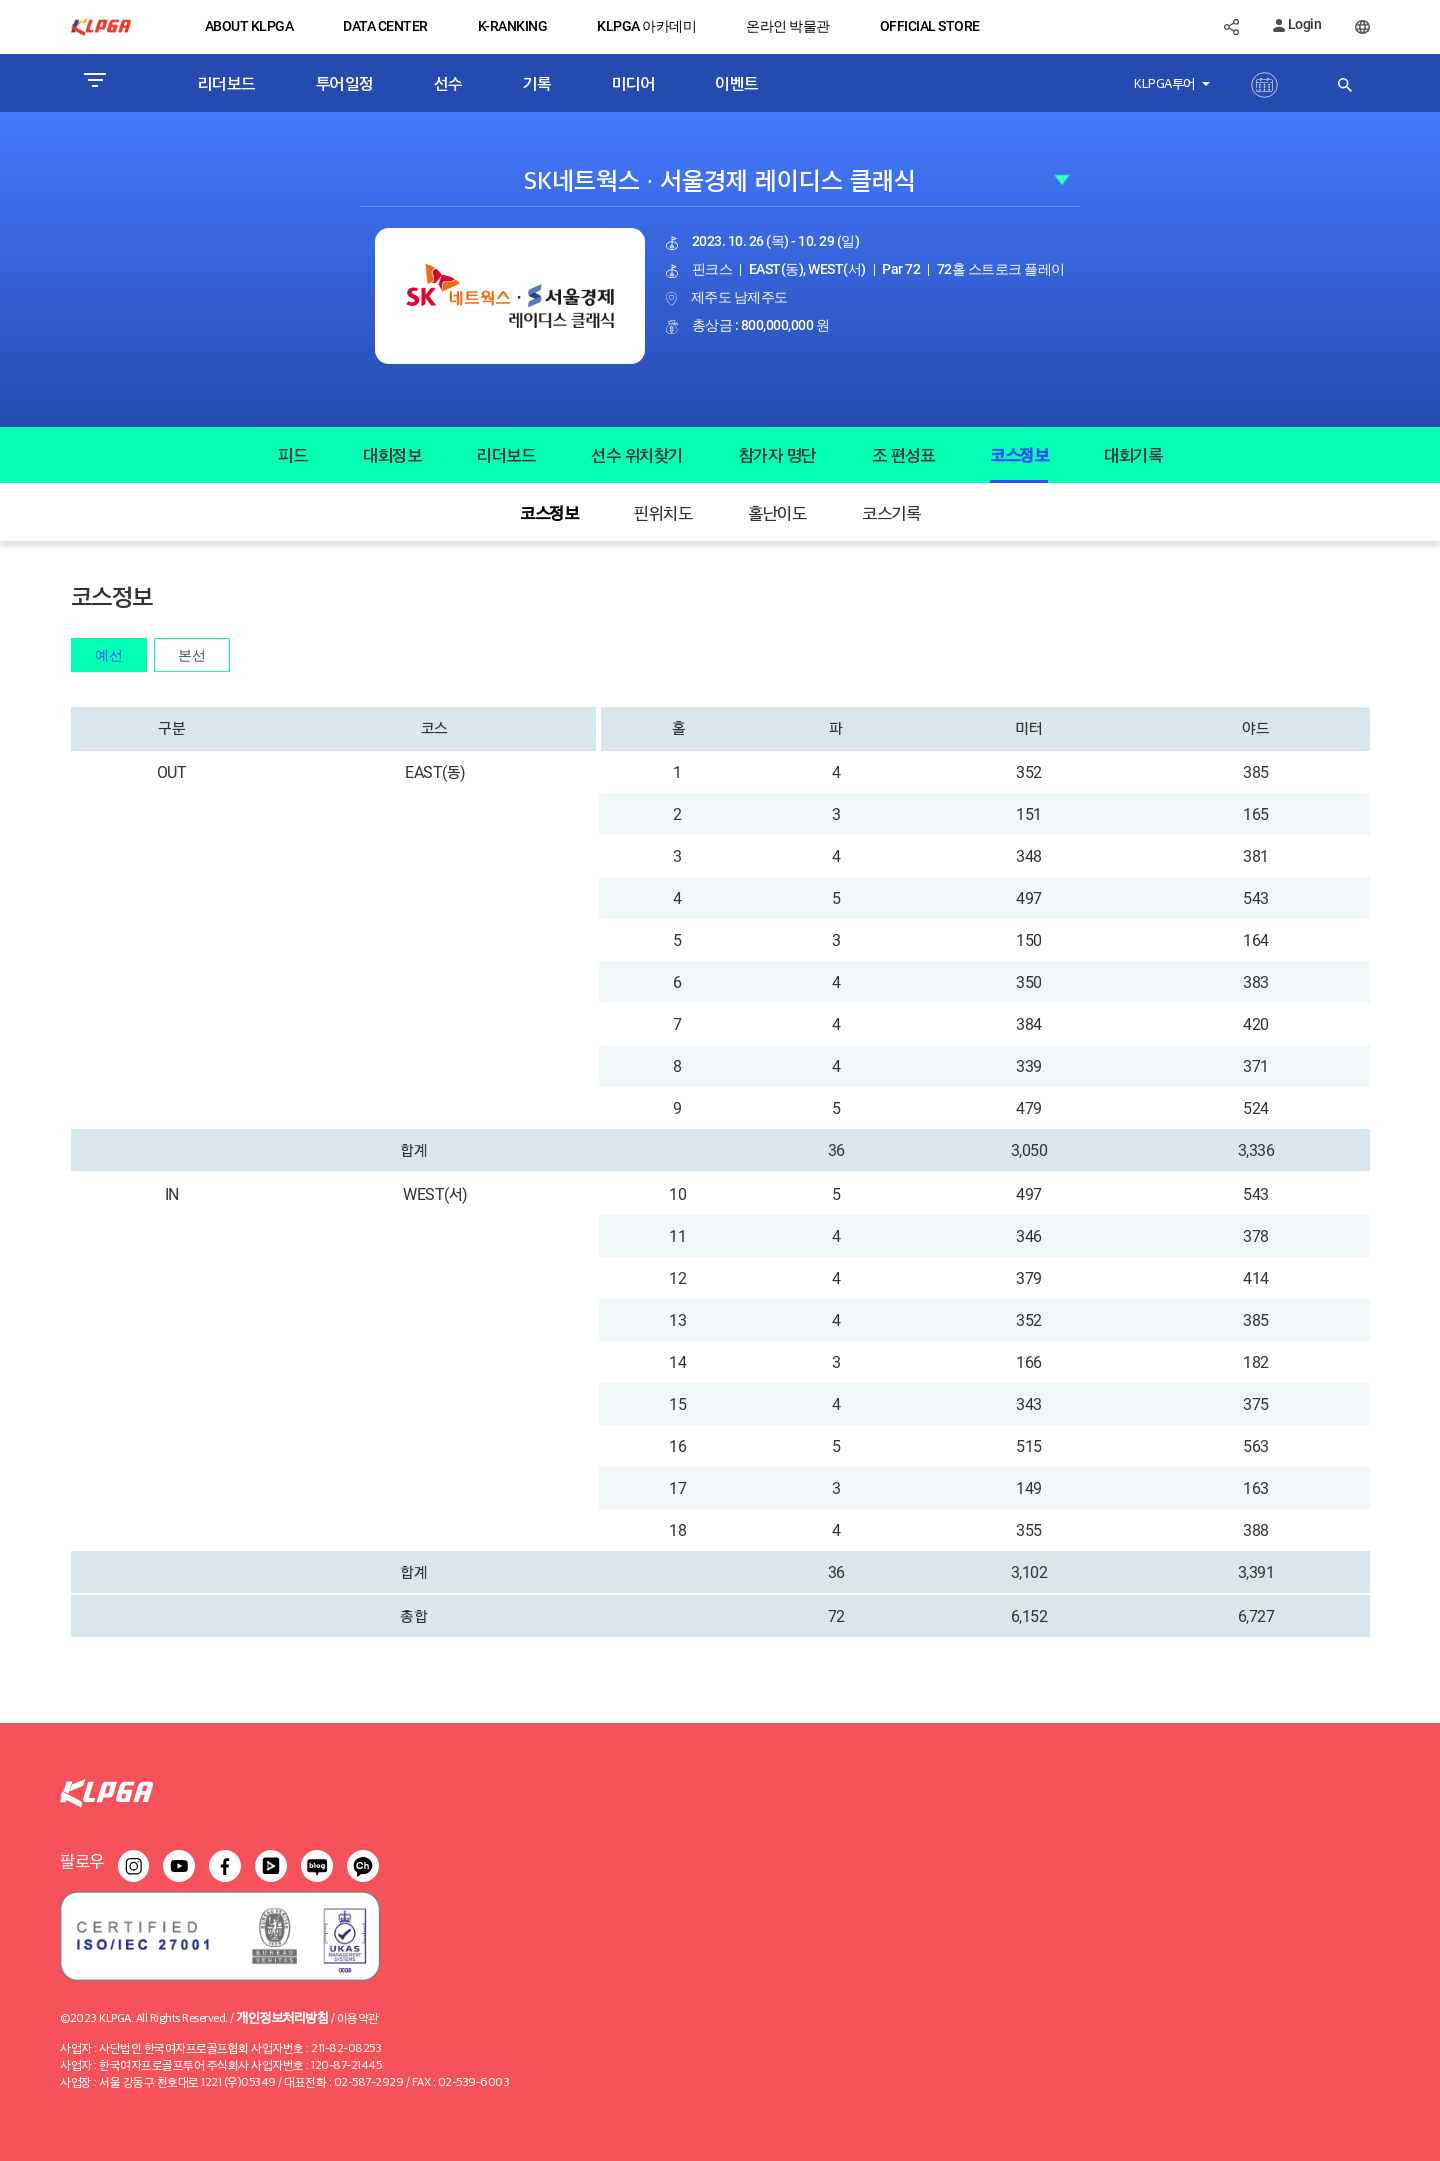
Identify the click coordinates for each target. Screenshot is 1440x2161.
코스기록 (891, 512)
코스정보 (1019, 454)
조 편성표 (903, 454)
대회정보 (392, 454)
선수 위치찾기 (637, 454)
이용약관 (358, 2017)
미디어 (634, 83)
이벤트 (737, 83)
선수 (448, 83)
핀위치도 (663, 512)
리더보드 (227, 83)
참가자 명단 (777, 454)
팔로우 (82, 1860)
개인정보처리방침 (282, 2016)
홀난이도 (777, 512)
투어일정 (345, 83)
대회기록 (1133, 454)
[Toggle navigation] (94, 83)
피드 (292, 454)
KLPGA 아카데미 (646, 26)
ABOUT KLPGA (249, 26)
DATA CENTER (385, 26)
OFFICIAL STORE (930, 26)
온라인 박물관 (788, 26)
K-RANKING (513, 26)
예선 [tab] (109, 655)
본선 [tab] (192, 655)
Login (1297, 24)
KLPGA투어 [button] (1166, 82)
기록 (537, 83)
